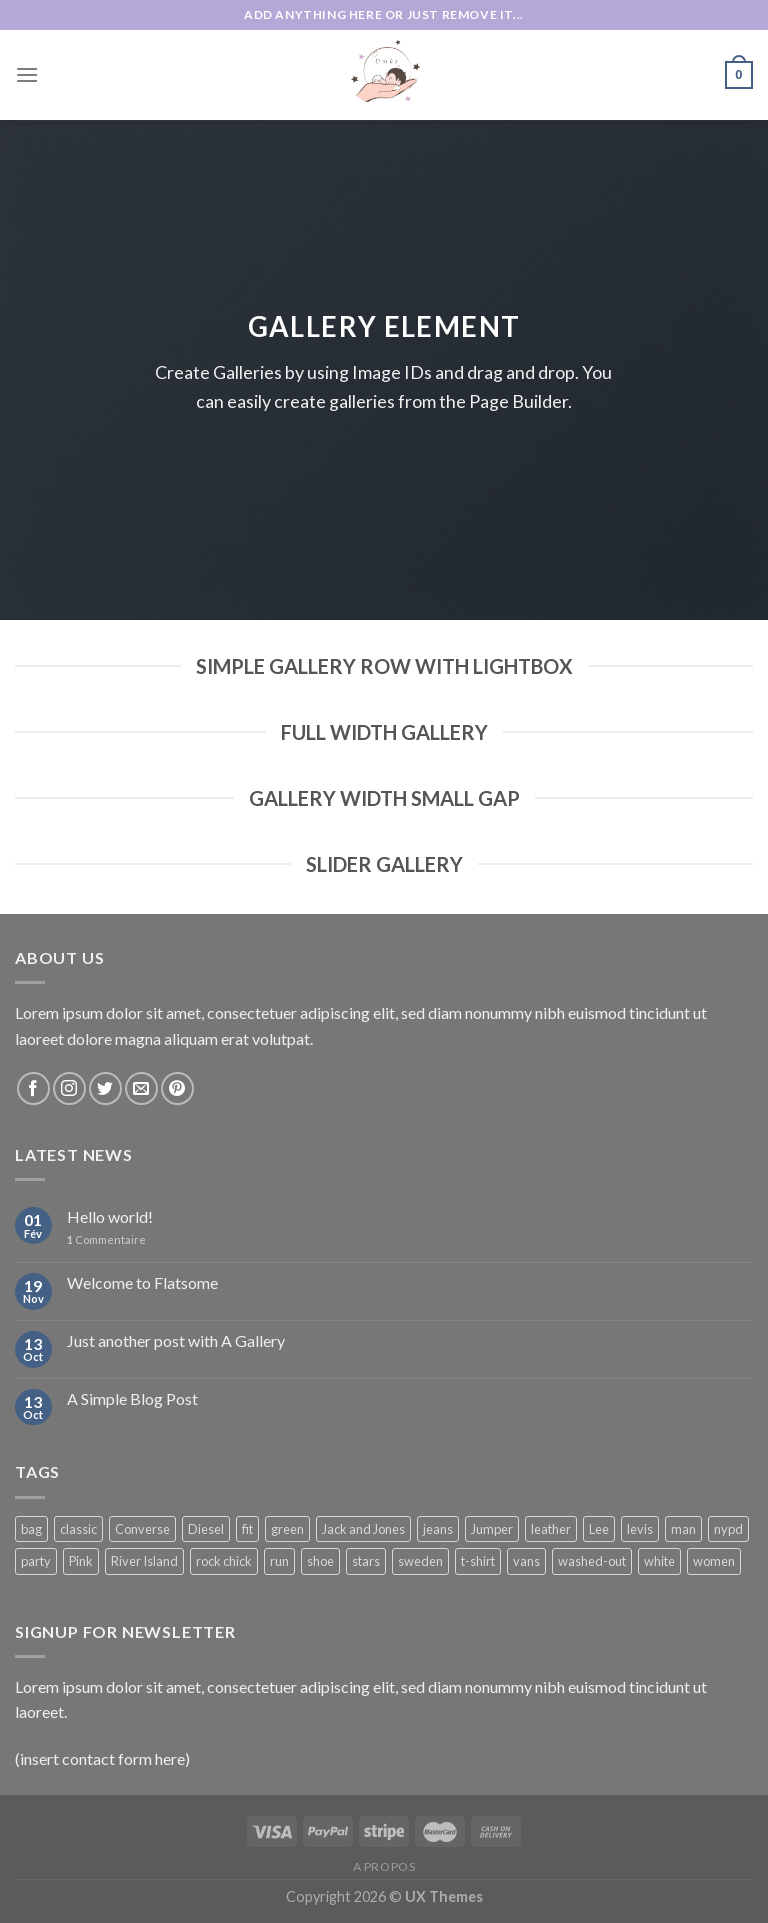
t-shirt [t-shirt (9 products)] (478, 1561)
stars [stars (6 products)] (366, 1561)
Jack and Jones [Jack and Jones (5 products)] (363, 1529)
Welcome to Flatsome (142, 1282)
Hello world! (110, 1216)
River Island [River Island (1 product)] (144, 1561)
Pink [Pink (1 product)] (81, 1561)
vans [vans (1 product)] (526, 1561)
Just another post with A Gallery (176, 1340)
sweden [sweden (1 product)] (420, 1561)
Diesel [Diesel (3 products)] (206, 1529)
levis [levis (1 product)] (640, 1529)
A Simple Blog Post (132, 1398)
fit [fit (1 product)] (247, 1529)
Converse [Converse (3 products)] (142, 1529)
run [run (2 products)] (279, 1561)
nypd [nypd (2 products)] (728, 1529)
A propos (384, 1866)
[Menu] (27, 74)
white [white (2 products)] (659, 1561)
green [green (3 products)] (287, 1529)
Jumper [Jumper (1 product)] (492, 1529)
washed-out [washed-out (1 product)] (592, 1561)
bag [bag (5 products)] (31, 1529)
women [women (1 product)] (714, 1561)
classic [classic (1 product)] (78, 1529)
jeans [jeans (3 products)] (438, 1529)
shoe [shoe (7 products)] (320, 1561)
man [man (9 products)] (683, 1529)
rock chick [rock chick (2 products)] (224, 1561)
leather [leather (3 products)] (551, 1529)
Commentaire (106, 1239)
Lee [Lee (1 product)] (599, 1529)
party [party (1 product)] (36, 1561)
